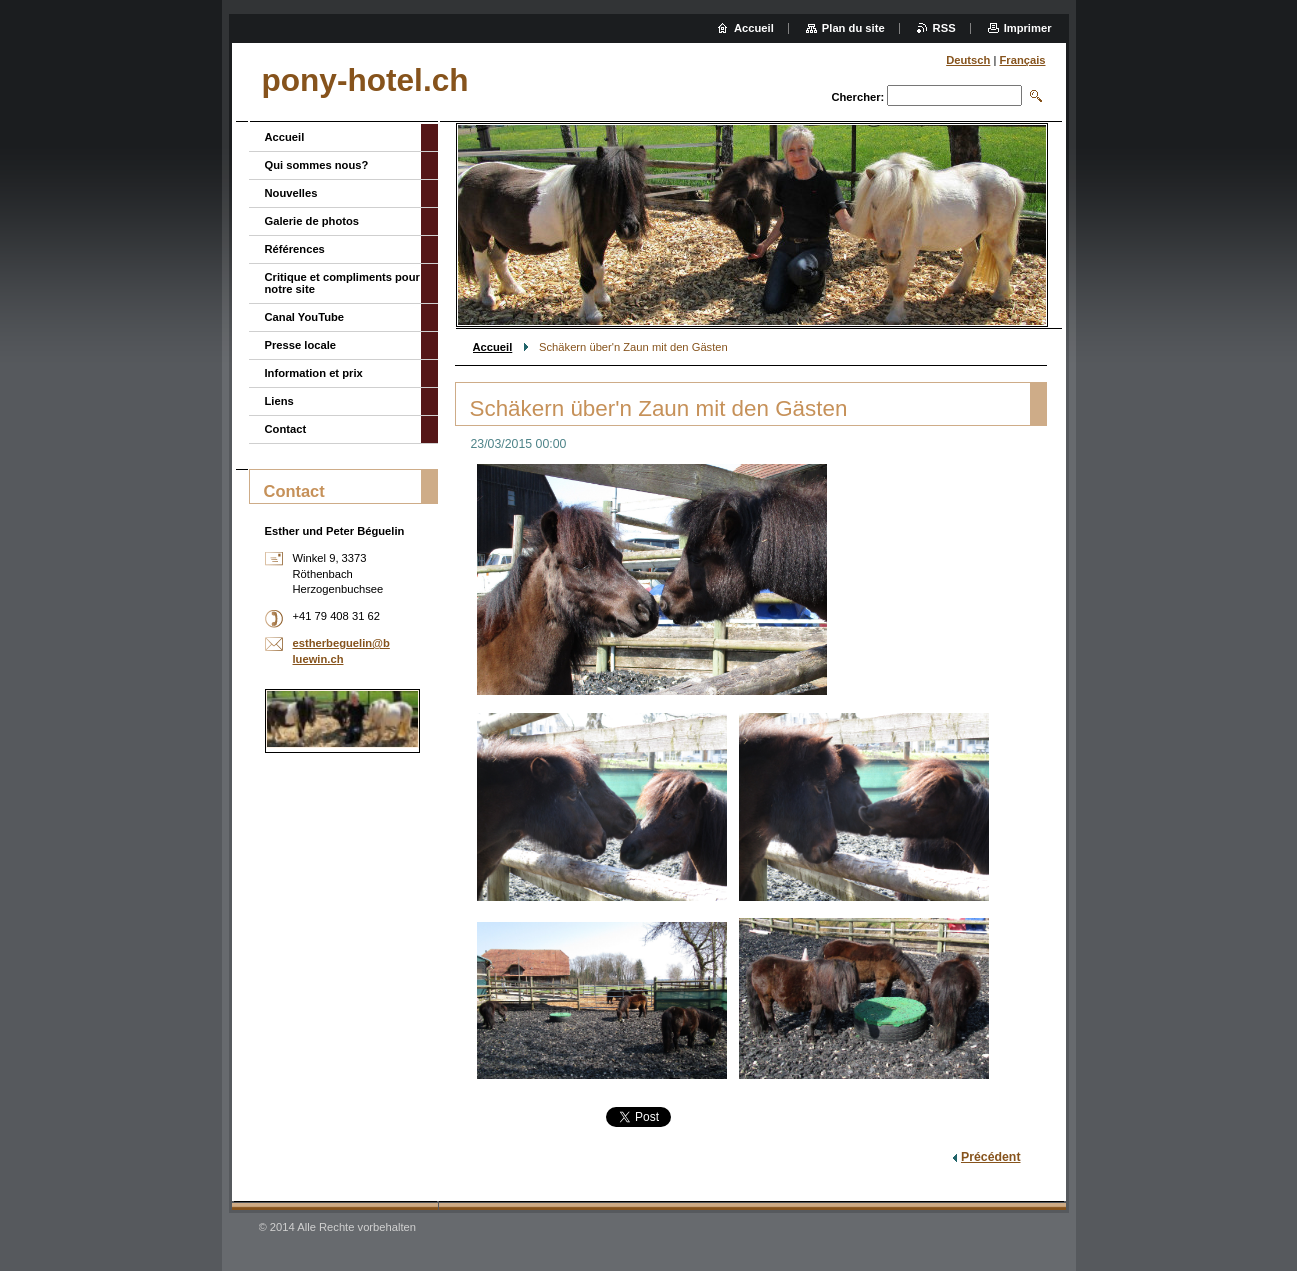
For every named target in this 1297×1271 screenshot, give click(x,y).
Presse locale (301, 345)
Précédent (991, 1157)
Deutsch (968, 60)
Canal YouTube (305, 317)
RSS (944, 28)
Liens (279, 401)
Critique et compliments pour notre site (342, 283)
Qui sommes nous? (317, 165)
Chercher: (857, 97)
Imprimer (1028, 28)
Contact (286, 429)
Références (295, 249)
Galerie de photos (312, 221)
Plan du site (853, 28)
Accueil (493, 347)
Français (1022, 60)
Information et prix (314, 373)
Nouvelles (291, 193)
